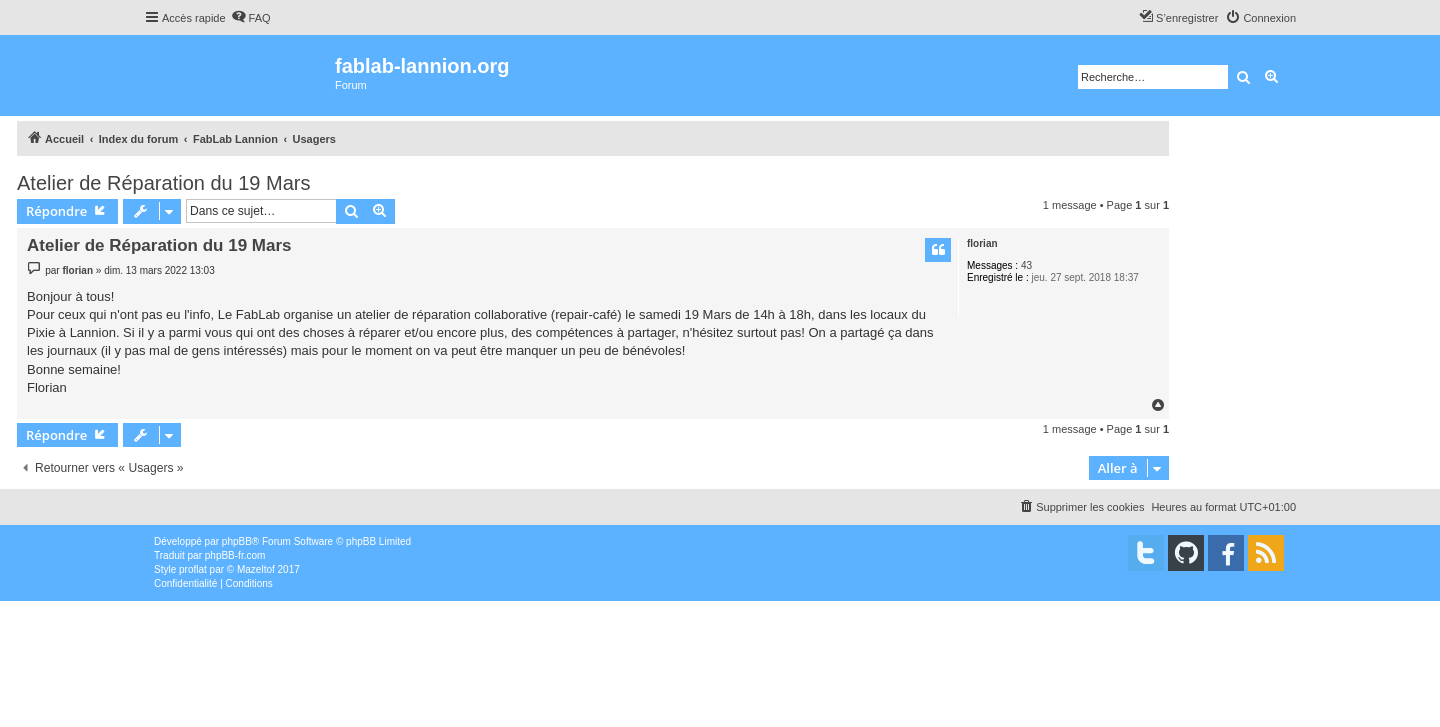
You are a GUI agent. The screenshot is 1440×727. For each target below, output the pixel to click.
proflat (193, 569)
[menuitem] (251, 18)
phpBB (237, 541)
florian (982, 243)
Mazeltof (256, 569)
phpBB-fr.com (235, 555)
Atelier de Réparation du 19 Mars (164, 183)
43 (1026, 265)
